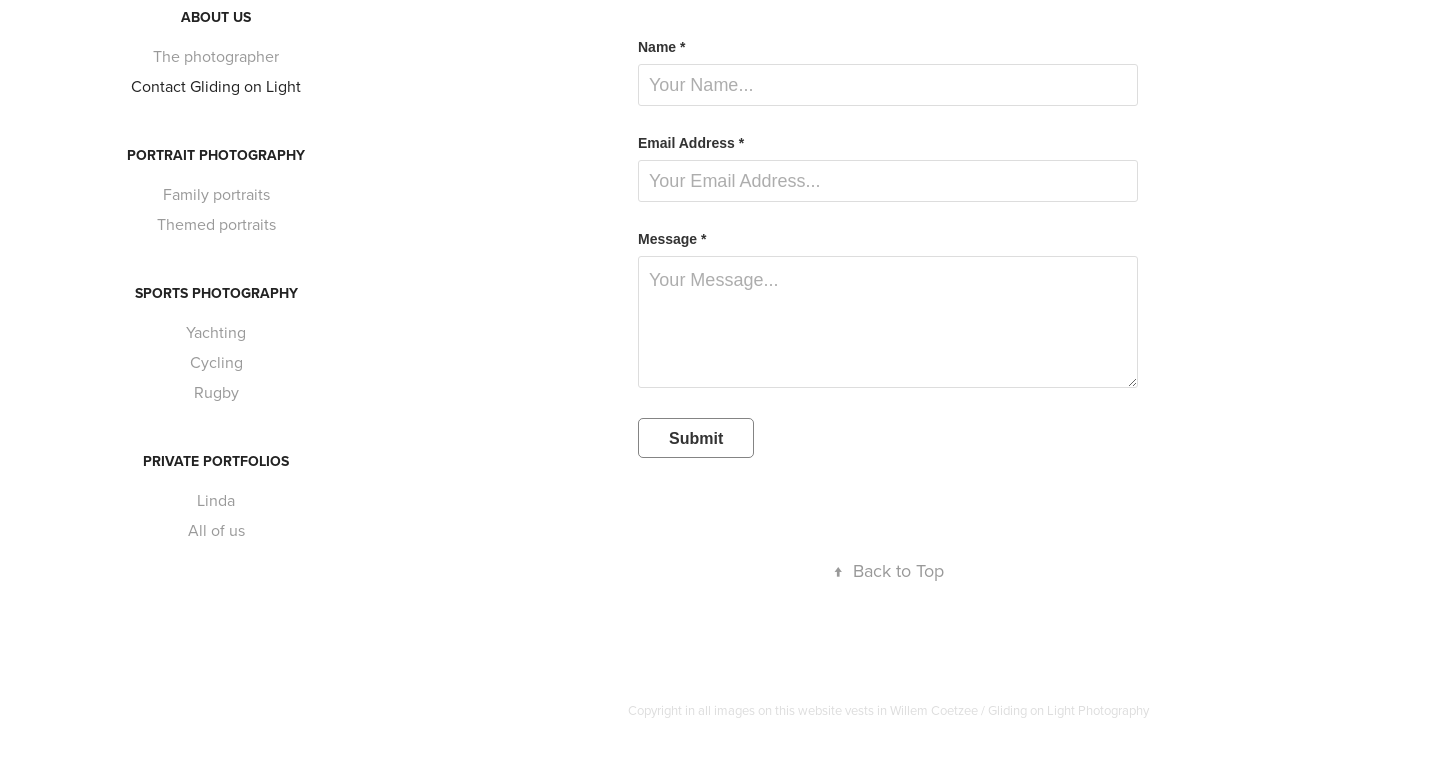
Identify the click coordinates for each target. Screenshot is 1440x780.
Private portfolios (216, 461)
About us (216, 17)
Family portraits (216, 194)
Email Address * (691, 143)
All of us (216, 530)
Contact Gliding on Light (216, 86)
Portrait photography (216, 155)
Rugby (216, 392)
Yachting (216, 332)
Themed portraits (216, 224)
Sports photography (216, 293)
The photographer (216, 56)
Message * (672, 239)
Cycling (216, 362)
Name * (661, 47)
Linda (216, 500)
